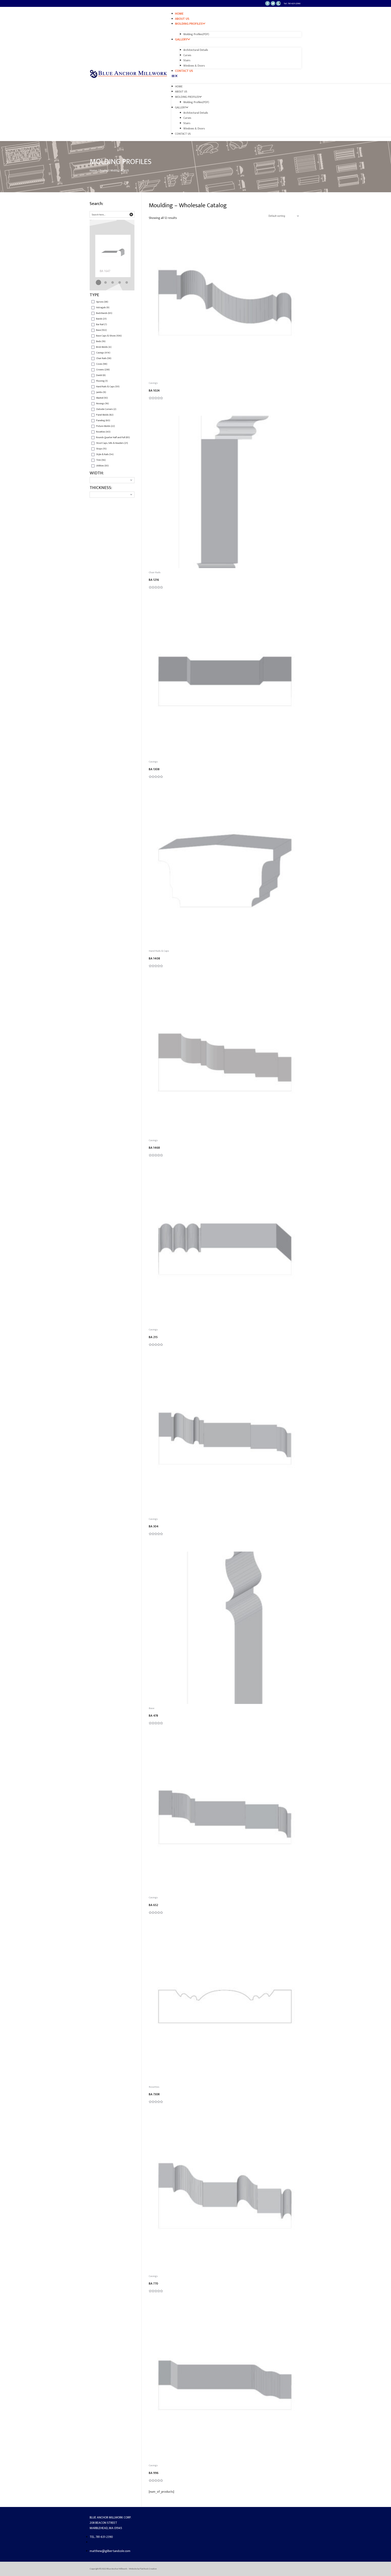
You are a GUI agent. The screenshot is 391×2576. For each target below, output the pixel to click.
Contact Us (184, 71)
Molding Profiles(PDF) (196, 34)
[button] (236, 76)
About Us (182, 19)
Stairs (186, 60)
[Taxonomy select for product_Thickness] (112, 495)
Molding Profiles (190, 23)
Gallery (182, 39)
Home (179, 13)
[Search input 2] (109, 214)
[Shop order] (283, 216)
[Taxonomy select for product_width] (112, 480)
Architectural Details (195, 50)
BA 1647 (105, 271)
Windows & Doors (194, 65)
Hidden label (93, 301)
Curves (187, 55)
